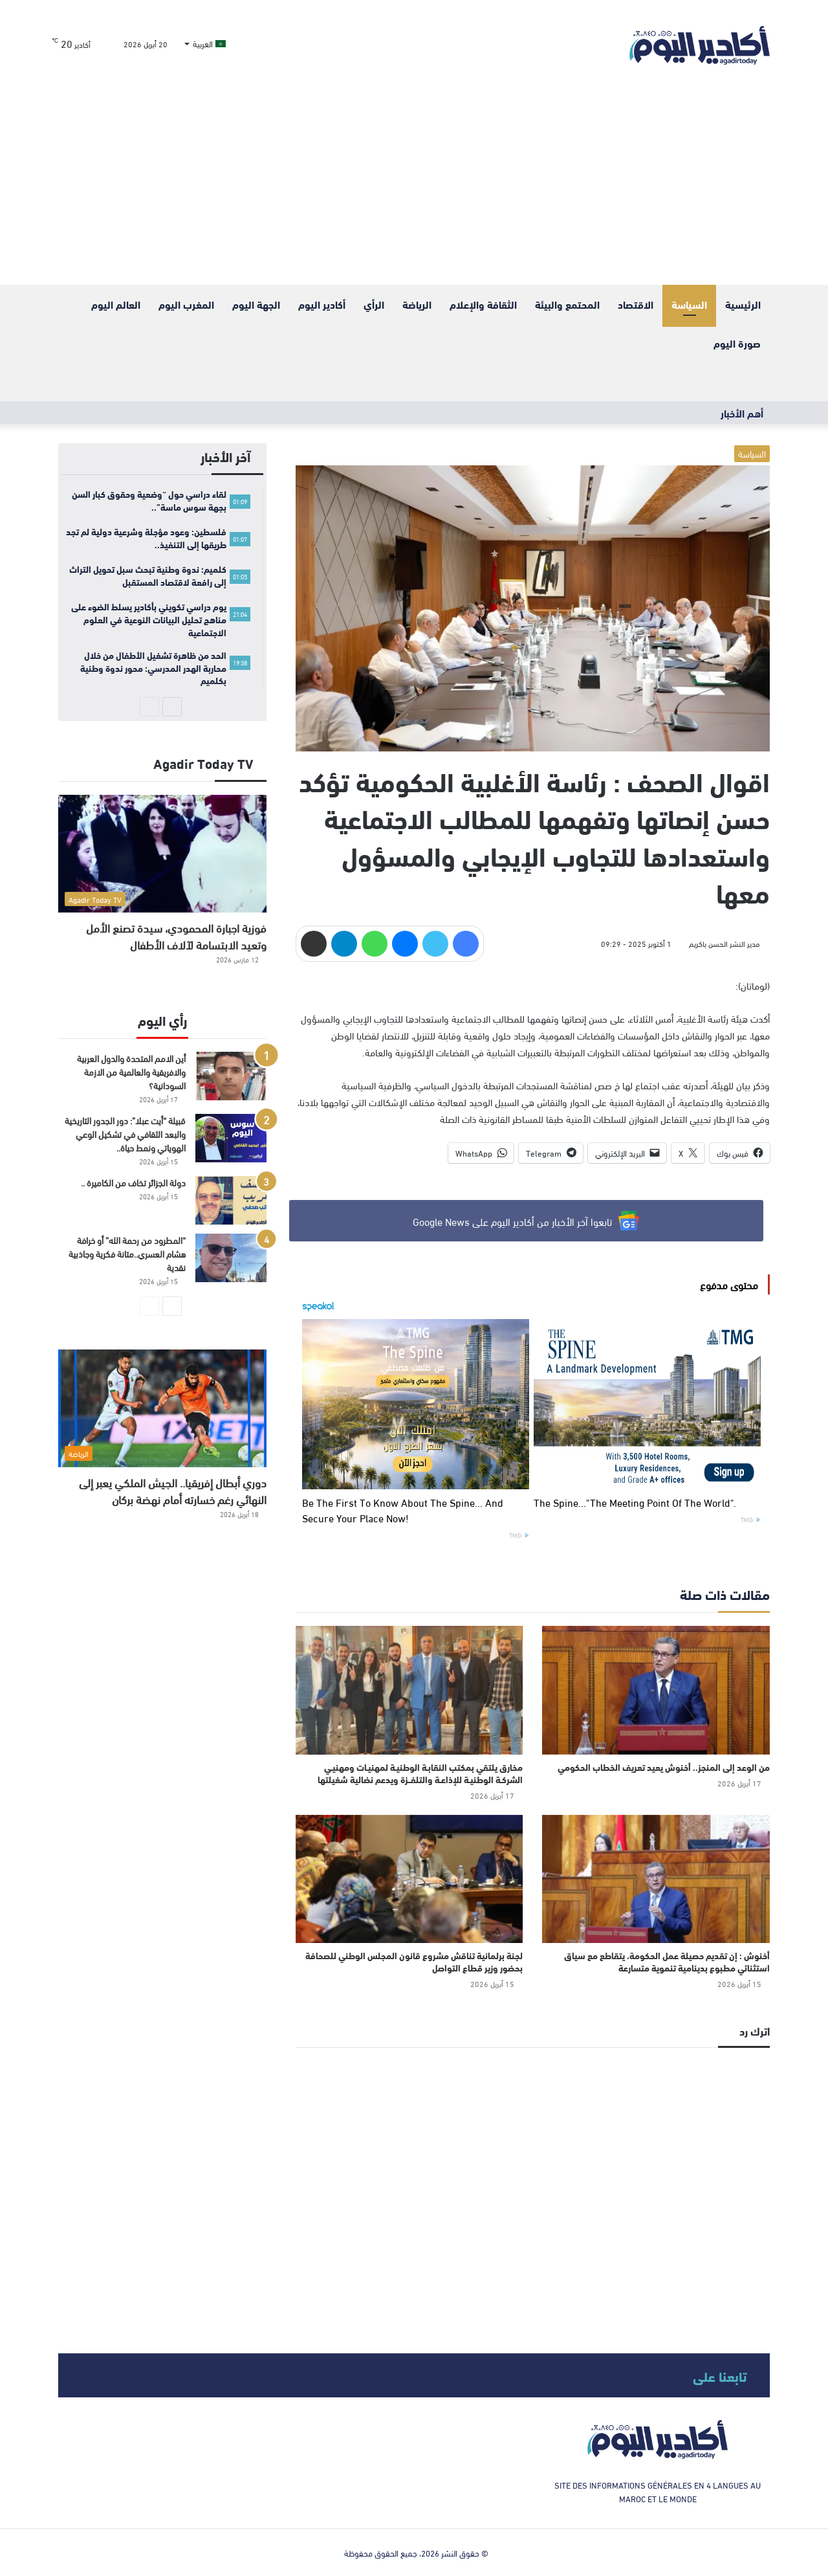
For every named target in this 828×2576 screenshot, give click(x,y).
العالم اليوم (115, 303)
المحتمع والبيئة (567, 303)
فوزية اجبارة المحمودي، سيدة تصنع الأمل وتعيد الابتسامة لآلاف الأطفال (176, 935)
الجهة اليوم (256, 303)
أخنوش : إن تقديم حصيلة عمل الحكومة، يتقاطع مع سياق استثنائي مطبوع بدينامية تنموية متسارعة (667, 1961)
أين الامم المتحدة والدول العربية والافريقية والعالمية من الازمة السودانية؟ (131, 1071)
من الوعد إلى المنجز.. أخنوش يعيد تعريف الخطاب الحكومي (664, 1767)
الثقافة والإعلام (483, 303)
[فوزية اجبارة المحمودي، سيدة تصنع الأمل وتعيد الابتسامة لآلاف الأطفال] (162, 853)
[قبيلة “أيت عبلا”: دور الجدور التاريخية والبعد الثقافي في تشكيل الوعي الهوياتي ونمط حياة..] (231, 1138)
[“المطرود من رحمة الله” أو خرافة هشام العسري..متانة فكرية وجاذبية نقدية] (231, 1258)
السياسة (689, 303)
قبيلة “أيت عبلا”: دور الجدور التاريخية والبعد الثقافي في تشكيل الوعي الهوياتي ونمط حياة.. (125, 1133)
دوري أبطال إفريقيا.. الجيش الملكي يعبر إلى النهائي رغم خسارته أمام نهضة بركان (173, 1490)
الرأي (374, 303)
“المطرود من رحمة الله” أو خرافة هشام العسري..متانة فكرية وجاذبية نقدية (127, 1253)
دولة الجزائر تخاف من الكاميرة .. (133, 1182)
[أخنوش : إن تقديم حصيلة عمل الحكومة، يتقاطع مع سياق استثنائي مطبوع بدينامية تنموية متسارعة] (656, 1879)
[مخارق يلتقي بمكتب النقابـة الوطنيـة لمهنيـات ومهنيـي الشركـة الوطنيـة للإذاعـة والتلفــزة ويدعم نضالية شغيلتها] (409, 1690)
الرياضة (416, 303)
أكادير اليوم (321, 303)
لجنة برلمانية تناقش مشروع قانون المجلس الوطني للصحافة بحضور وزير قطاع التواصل (414, 1961)
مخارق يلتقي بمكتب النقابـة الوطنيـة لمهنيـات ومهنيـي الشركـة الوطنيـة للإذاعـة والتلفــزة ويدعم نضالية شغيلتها (420, 1773)
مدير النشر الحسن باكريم (724, 943)
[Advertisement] (414, 187)
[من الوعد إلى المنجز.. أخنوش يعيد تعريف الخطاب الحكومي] (656, 1690)
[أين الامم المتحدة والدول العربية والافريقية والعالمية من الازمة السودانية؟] (231, 1076)
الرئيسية (743, 303)
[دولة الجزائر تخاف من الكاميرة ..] (231, 1200)
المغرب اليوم (186, 303)
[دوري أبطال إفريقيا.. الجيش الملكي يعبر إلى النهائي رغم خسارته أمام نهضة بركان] (162, 1408)
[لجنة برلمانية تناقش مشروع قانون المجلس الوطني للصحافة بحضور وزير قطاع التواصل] (409, 1879)
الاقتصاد (635, 303)
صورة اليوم (737, 342)
